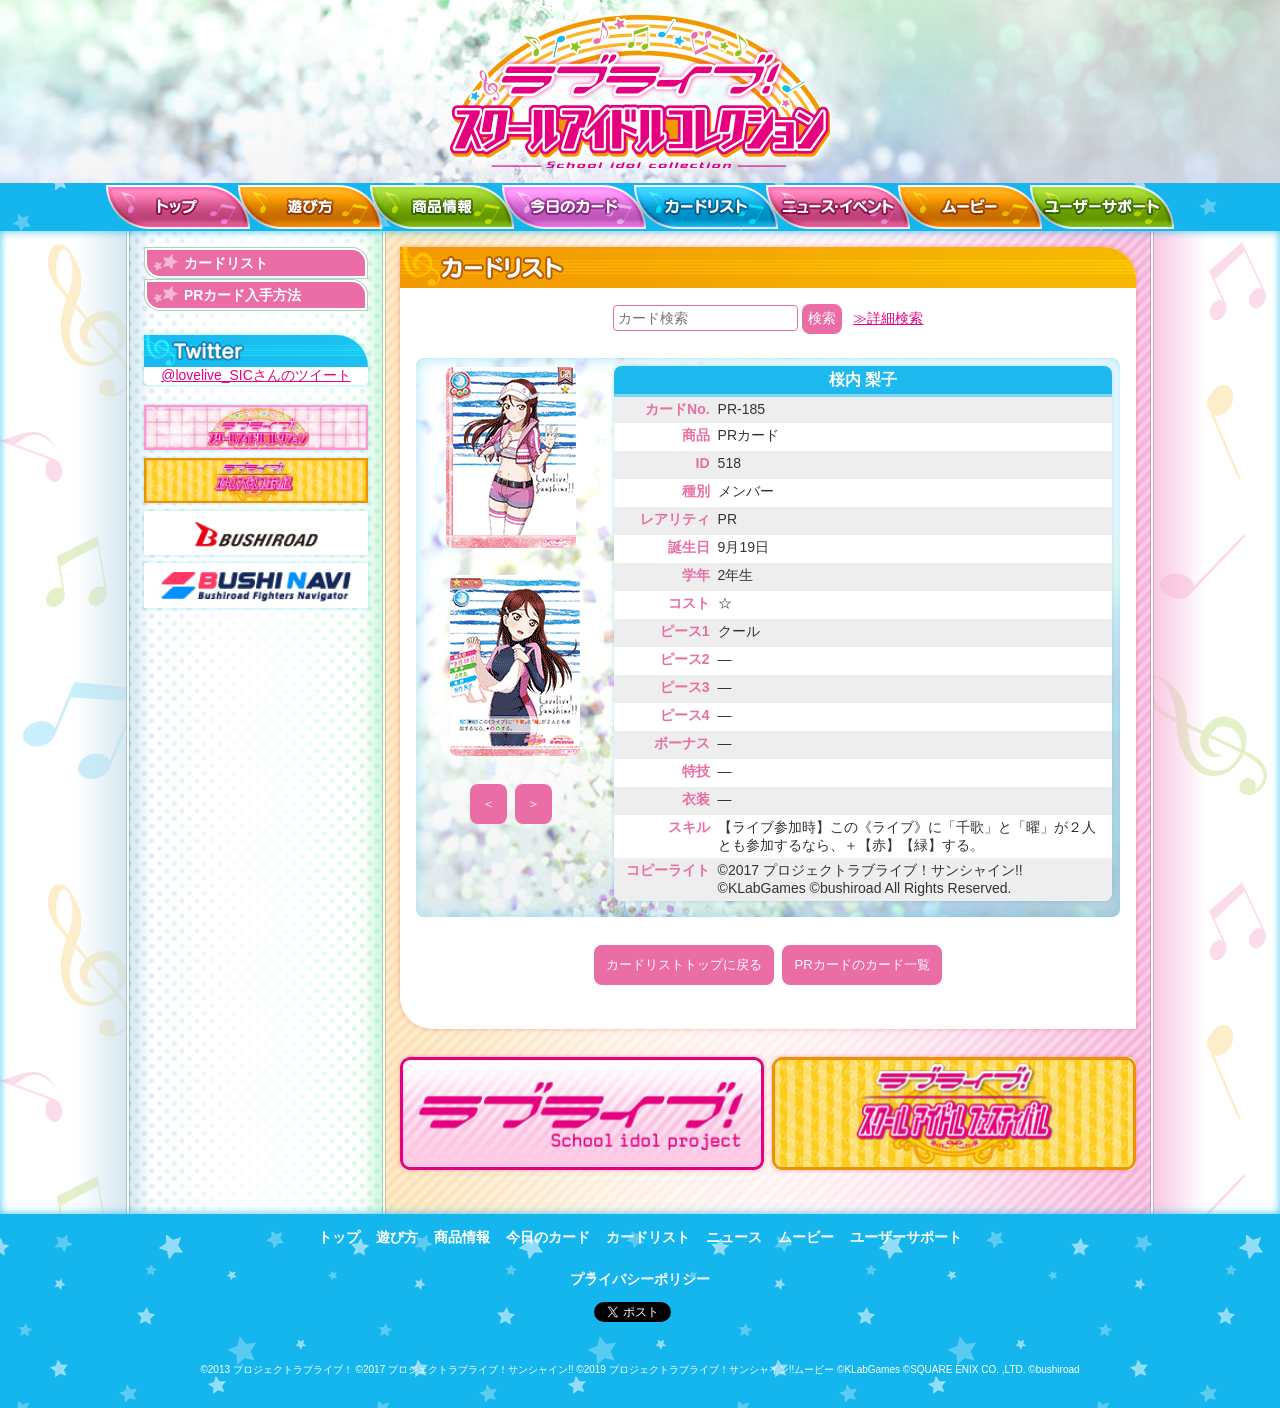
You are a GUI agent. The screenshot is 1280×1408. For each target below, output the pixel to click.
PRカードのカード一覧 (861, 964)
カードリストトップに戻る (684, 964)
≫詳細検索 (888, 318)
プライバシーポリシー (640, 1278)
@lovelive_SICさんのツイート (256, 375)
